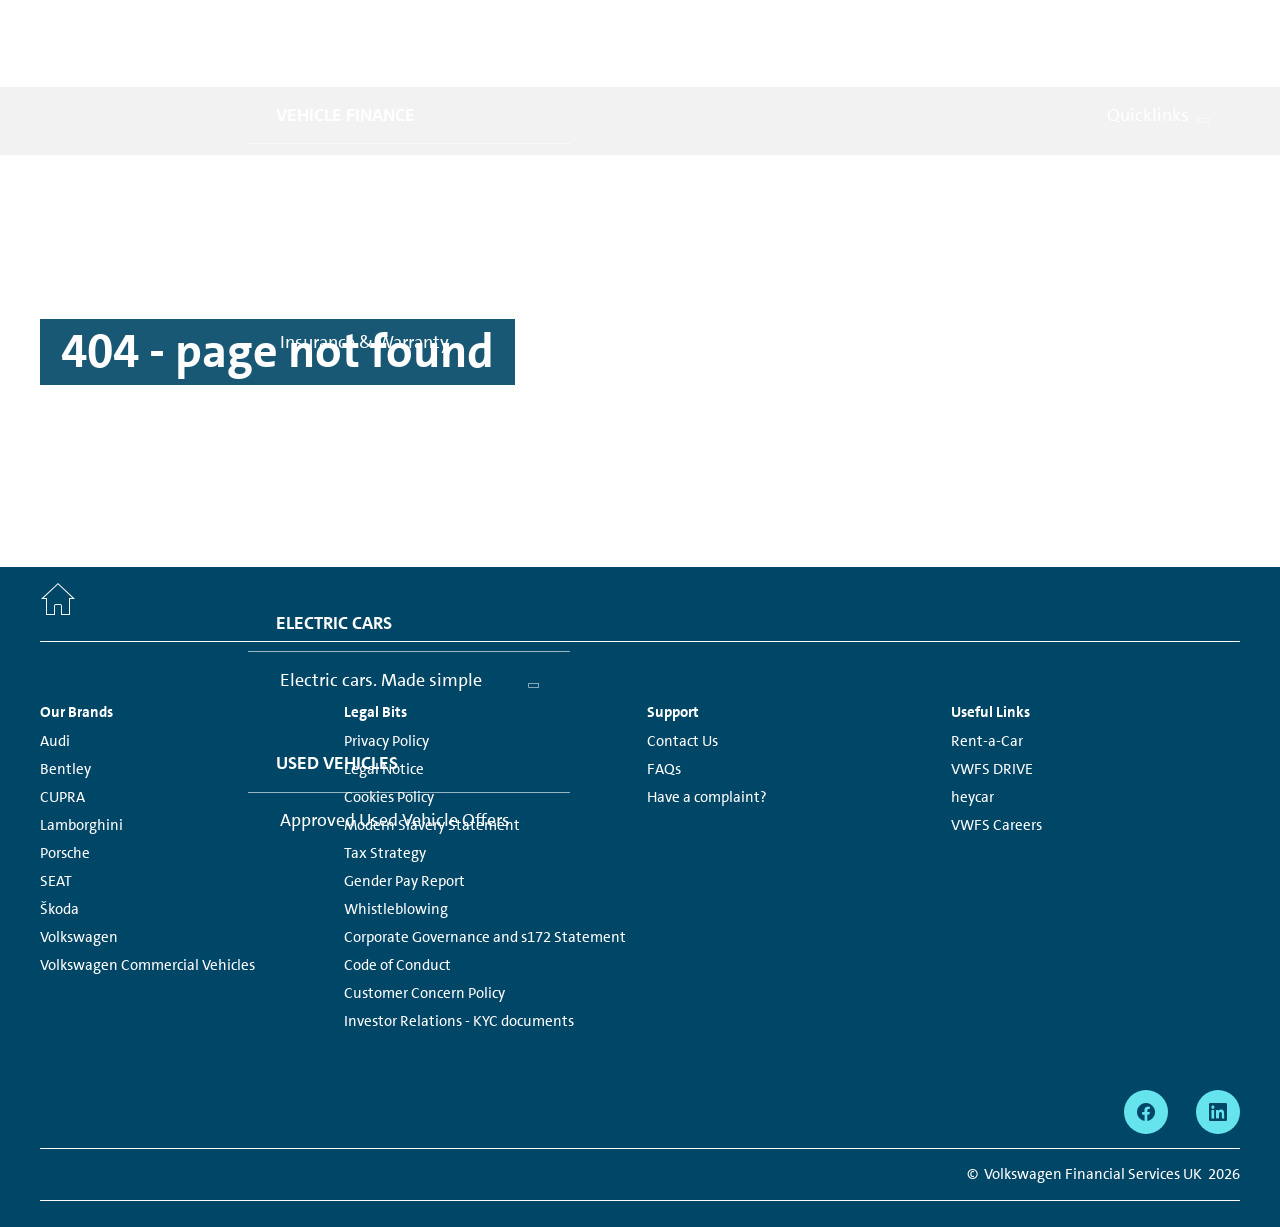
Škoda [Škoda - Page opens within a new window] (59, 865)
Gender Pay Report (404, 837)
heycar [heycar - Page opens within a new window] (972, 753)
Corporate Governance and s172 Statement (485, 893)
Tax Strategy (385, 809)
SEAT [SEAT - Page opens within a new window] (56, 837)
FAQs (664, 725)
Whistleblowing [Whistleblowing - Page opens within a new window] (396, 865)
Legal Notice (384, 725)
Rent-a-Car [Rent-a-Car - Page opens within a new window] (987, 697)
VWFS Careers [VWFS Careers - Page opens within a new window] (996, 781)
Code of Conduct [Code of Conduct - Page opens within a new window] (397, 921)
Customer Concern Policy (424, 949)
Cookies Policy (389, 753)
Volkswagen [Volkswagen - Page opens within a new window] (79, 893)
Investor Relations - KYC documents (459, 977)
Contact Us (682, 697)
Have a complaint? (707, 753)
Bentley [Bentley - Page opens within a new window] (65, 725)
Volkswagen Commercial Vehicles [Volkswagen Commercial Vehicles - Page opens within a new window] (147, 921)
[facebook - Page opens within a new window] (1146, 1068)
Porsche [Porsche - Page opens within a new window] (65, 809)
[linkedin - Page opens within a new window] (1218, 1068)
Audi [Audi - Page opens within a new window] (55, 697)
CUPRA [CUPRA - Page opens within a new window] (62, 753)
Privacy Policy (386, 697)
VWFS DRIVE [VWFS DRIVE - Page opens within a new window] (992, 725)
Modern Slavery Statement (432, 781)
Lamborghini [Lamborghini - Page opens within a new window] (81, 781)
